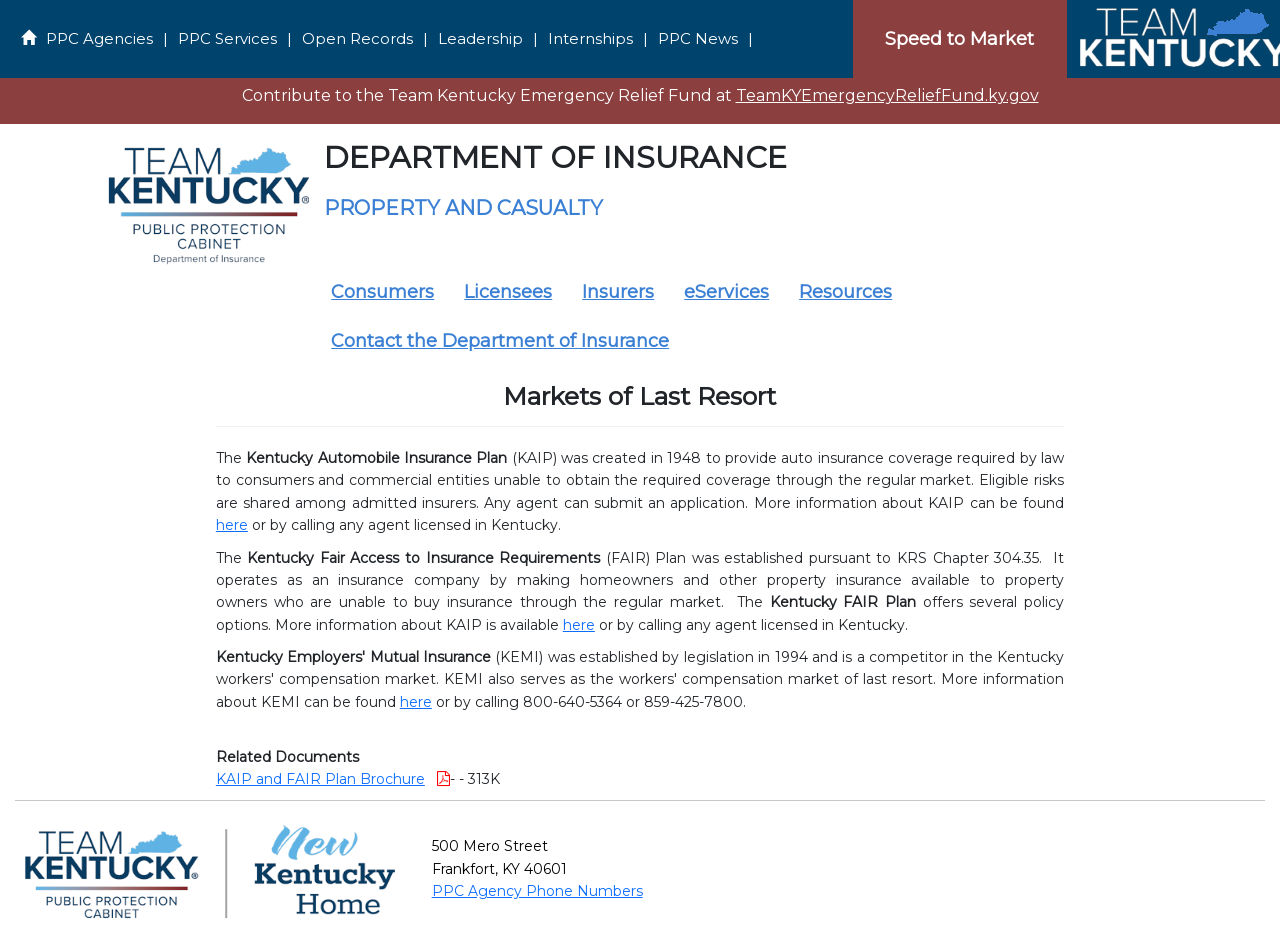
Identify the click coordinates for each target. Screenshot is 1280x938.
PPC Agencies (99, 38)
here (232, 525)
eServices (726, 292)
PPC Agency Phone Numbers (537, 891)
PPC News (698, 38)
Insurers (618, 292)
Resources (845, 292)
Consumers (382, 292)
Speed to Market (959, 39)
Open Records (357, 38)
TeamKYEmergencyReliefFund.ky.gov (887, 95)
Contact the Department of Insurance (500, 341)
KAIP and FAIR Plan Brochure (320, 779)
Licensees (508, 292)
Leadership (480, 38)
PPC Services (227, 38)
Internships (590, 38)
